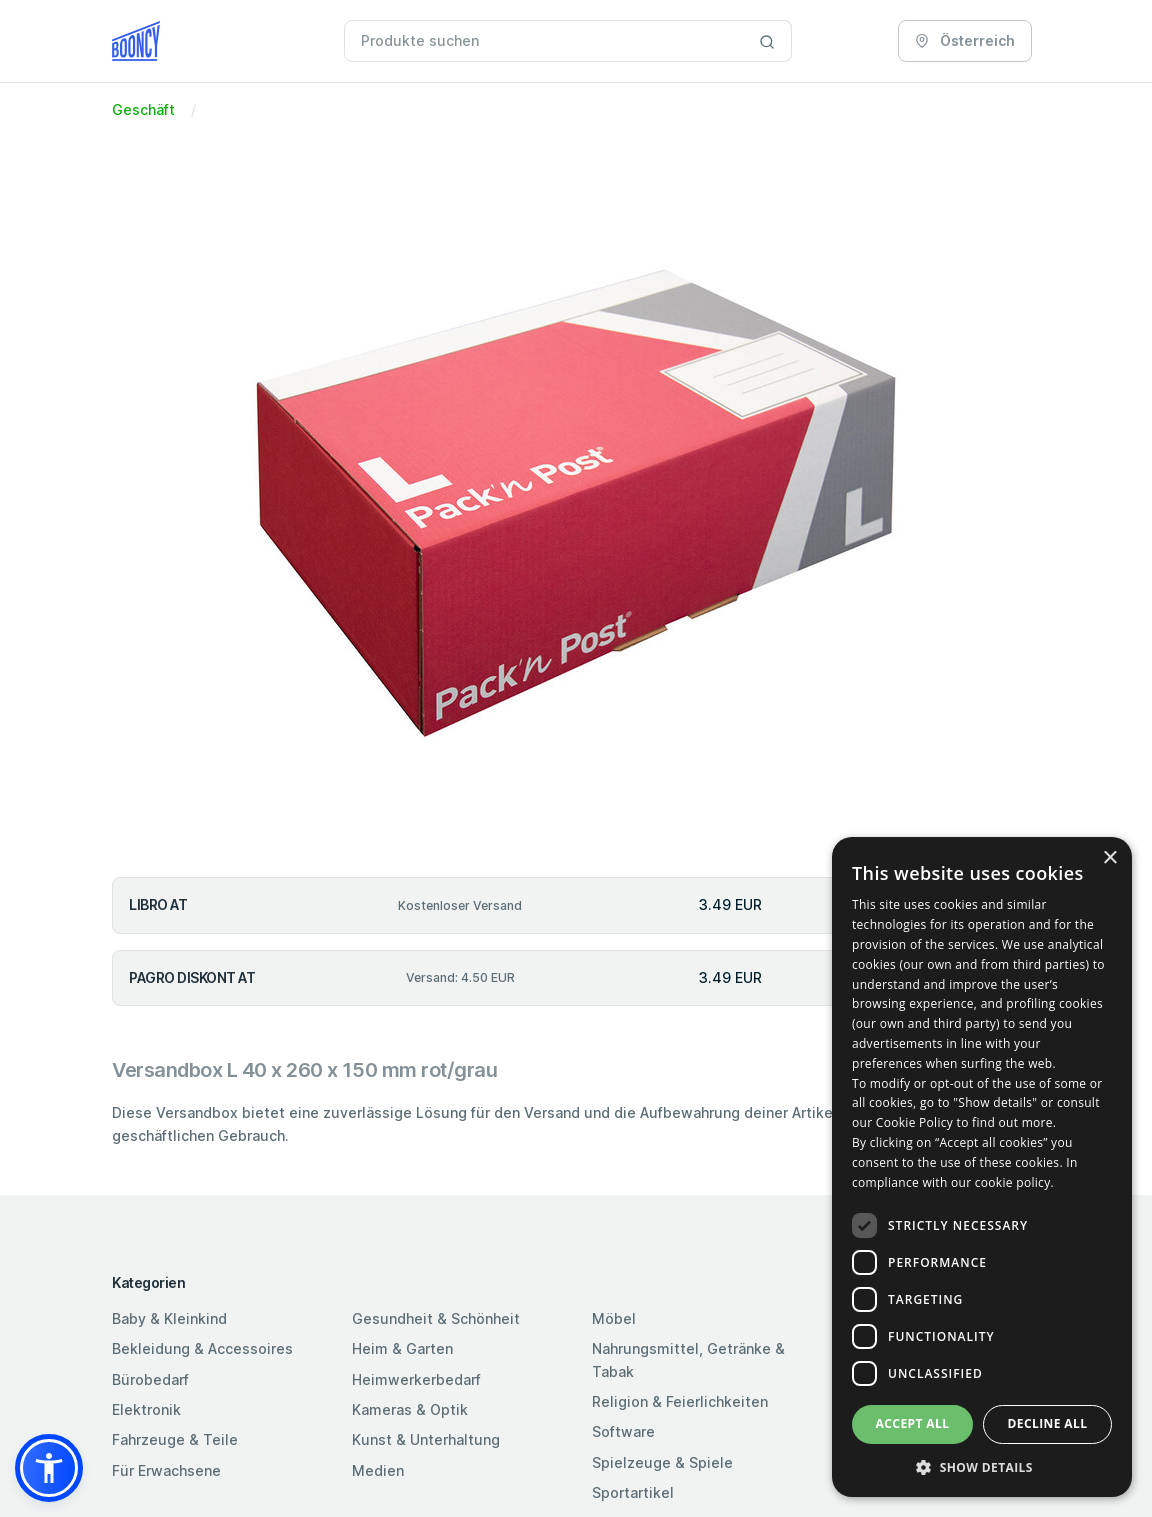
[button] (49, 1468)
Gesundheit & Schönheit (436, 1318)
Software (623, 1431)
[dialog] (982, 1167)
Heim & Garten (402, 1348)
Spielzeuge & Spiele (662, 1462)
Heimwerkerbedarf (416, 1379)
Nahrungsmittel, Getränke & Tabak (688, 1359)
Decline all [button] (1048, 1423)
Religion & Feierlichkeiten (680, 1401)
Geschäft (143, 109)
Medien (378, 1470)
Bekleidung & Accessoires (202, 1348)
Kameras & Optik (410, 1409)
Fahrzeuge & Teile (175, 1439)
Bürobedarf (150, 1379)
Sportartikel (633, 1492)
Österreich (965, 40)
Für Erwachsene (166, 1470)
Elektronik (146, 1409)
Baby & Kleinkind (169, 1318)
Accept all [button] (913, 1423)
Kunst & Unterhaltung (426, 1439)
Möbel (614, 1318)
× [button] (1109, 858)
